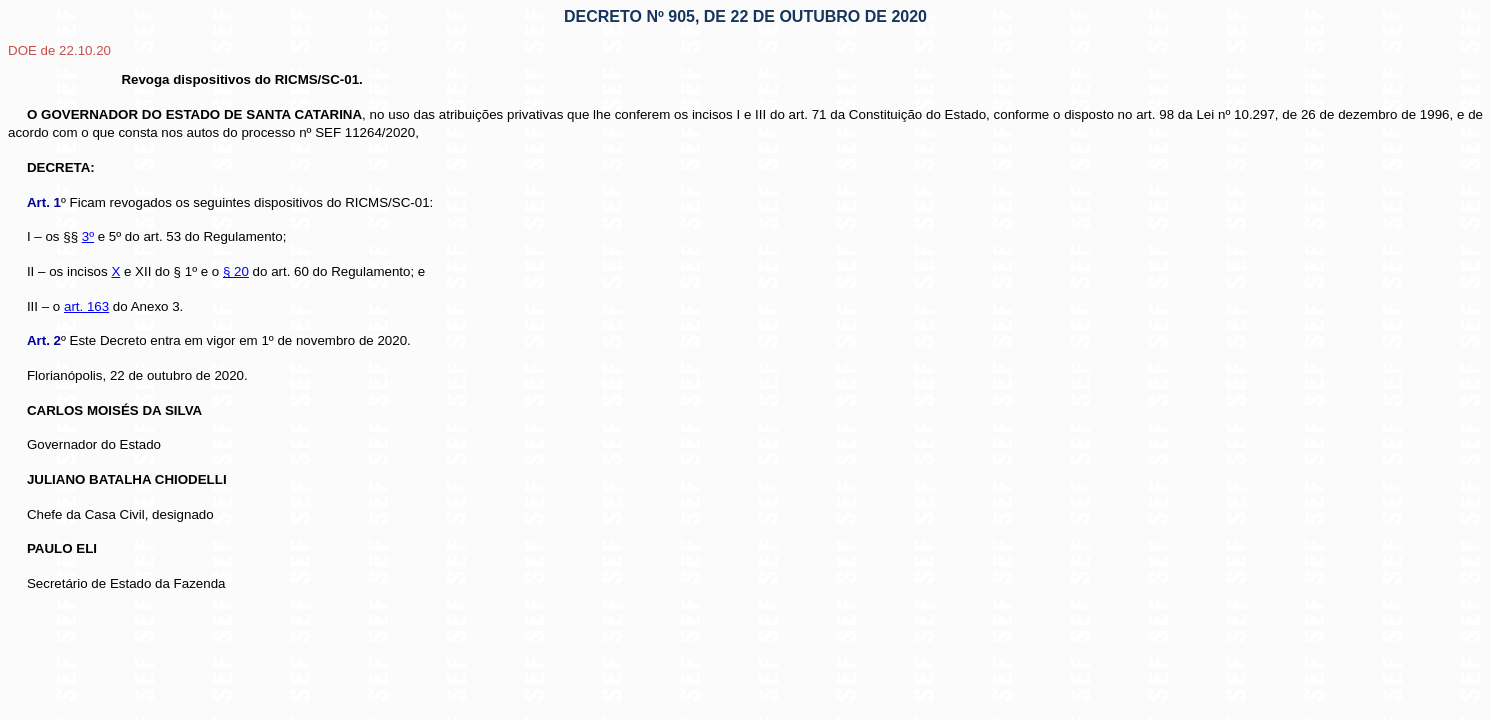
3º (88, 236)
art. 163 (86, 306)
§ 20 (236, 271)
